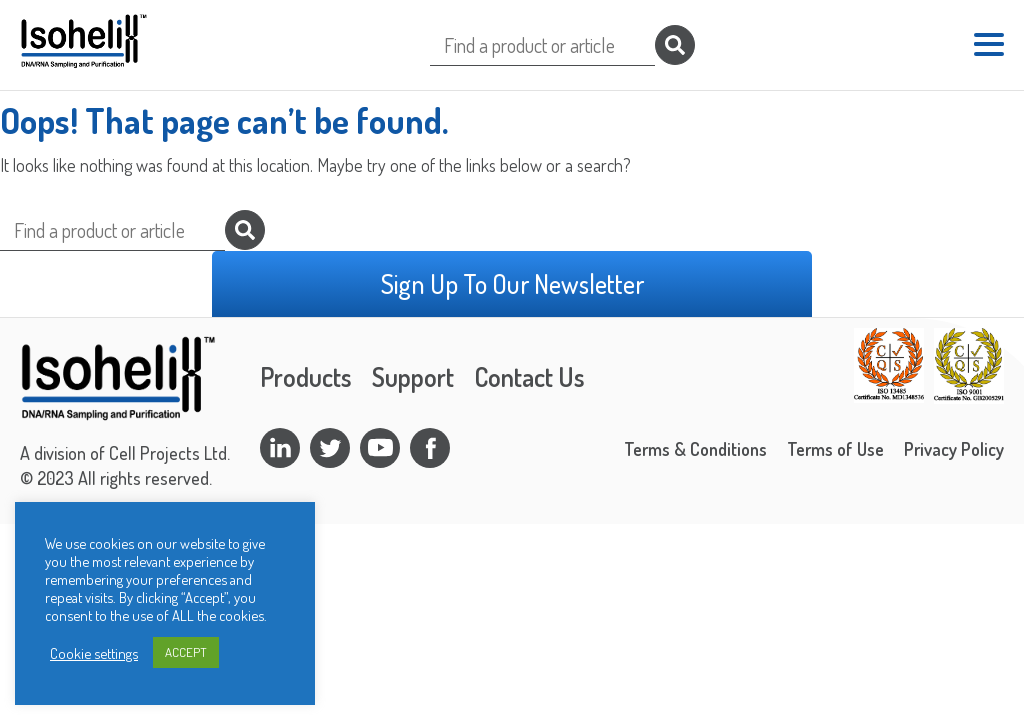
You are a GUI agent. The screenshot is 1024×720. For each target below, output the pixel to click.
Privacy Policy (954, 449)
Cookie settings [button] (94, 653)
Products (306, 376)
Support (413, 376)
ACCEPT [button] (186, 652)
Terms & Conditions (695, 449)
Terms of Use (835, 449)
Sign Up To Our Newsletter (512, 283)
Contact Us (529, 376)
